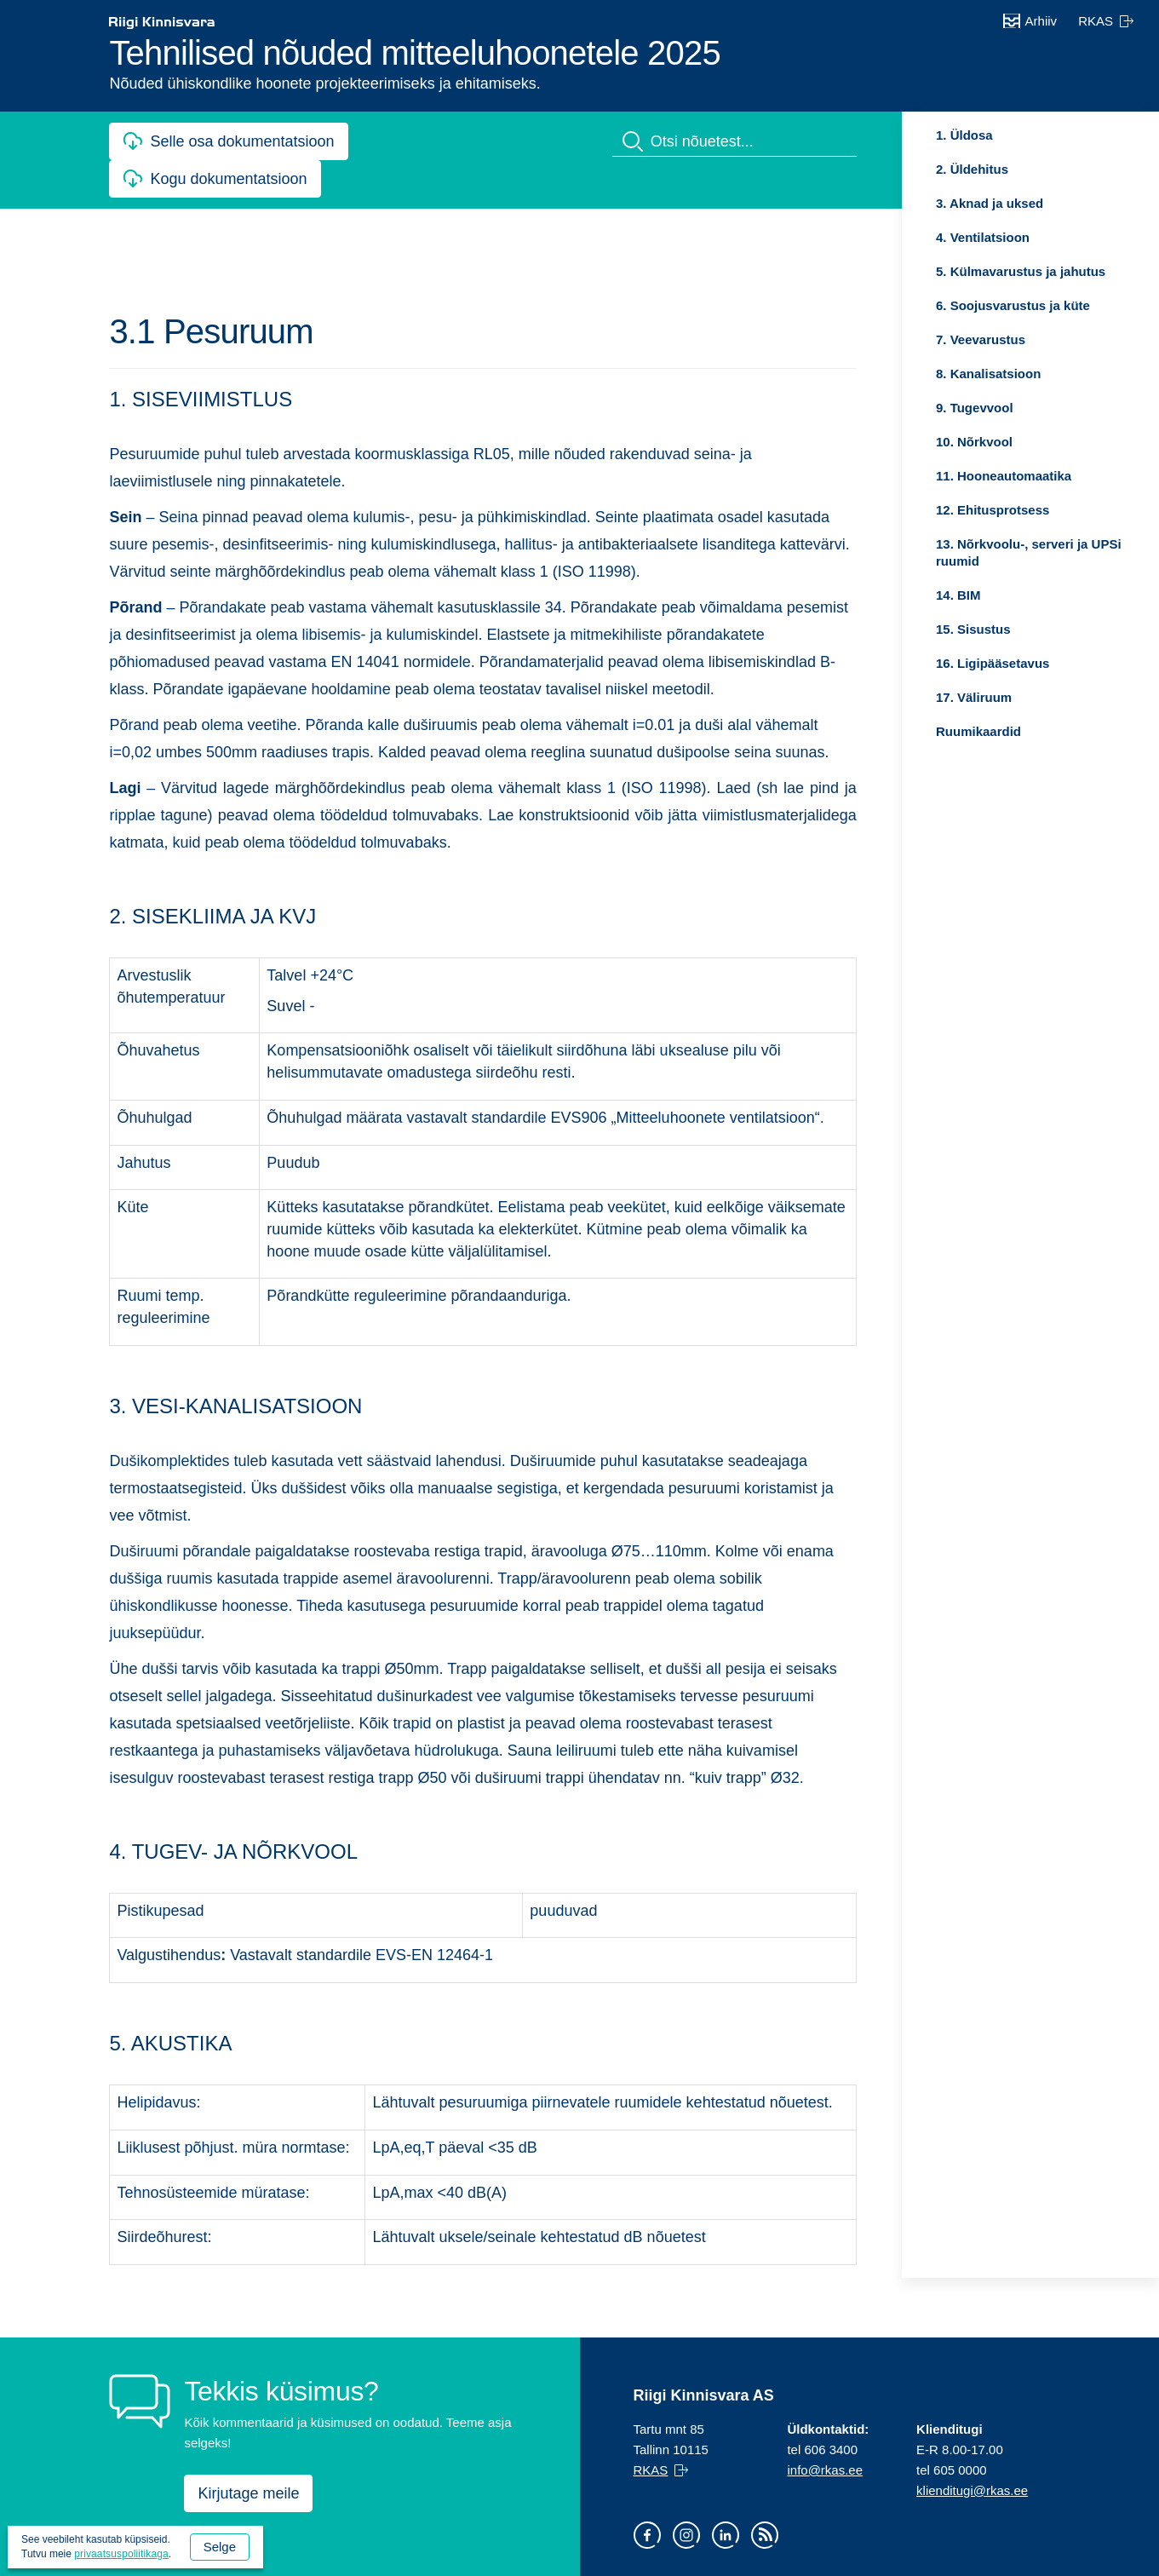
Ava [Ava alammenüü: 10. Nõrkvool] (922, 442)
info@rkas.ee (825, 2470)
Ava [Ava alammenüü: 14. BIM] (922, 595)
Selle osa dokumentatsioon (242, 141)
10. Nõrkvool (974, 441)
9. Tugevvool (974, 407)
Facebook (647, 2535)
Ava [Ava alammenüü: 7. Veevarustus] (922, 340)
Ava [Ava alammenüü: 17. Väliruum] (922, 698)
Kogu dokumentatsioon (235, 177)
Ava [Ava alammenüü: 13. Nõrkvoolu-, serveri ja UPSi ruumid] (922, 544)
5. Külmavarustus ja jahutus (1020, 271)
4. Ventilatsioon (983, 237)
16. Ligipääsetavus (992, 663)
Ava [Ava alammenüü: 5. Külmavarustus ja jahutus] (922, 272)
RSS (764, 2535)
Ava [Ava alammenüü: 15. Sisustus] (922, 629)
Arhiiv (1041, 21)
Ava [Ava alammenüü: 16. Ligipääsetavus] (922, 664)
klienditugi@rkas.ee (972, 2490)
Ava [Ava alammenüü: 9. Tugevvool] (922, 408)
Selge (220, 2546)
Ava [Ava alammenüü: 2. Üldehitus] (922, 169)
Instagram (686, 2535)
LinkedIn (725, 2535)
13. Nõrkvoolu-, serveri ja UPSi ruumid (1029, 552)
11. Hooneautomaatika (1003, 476)
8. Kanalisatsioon (988, 373)
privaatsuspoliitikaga (121, 2554)
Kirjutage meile (248, 2493)
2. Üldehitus (972, 169)
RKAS (1095, 21)
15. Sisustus (973, 629)
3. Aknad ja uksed (989, 203)
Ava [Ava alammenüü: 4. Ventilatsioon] (922, 238)
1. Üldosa (964, 135)
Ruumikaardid (978, 731)
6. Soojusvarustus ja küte (1013, 305)
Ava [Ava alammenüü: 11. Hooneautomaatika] (922, 476)
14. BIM (958, 595)
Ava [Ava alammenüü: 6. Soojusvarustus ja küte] (922, 306)
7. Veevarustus (980, 339)
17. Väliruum (974, 697)
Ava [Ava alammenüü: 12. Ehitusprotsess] (922, 510)
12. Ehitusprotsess (992, 510)
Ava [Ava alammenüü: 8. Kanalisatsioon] (922, 374)
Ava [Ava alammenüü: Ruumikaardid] (922, 732)
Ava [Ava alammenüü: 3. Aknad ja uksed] (922, 204)
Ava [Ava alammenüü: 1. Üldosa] (922, 135)
